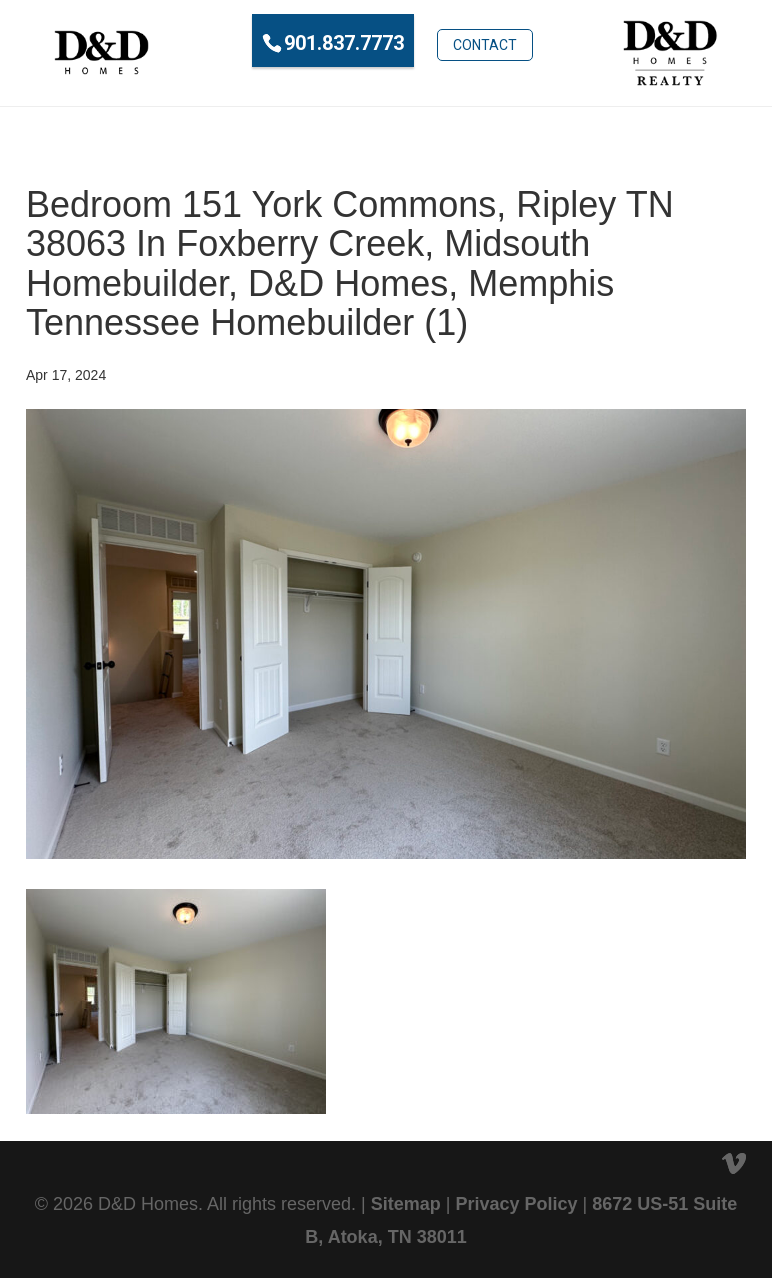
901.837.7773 (344, 43)
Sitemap (406, 1204)
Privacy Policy (516, 1204)
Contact (485, 41)
